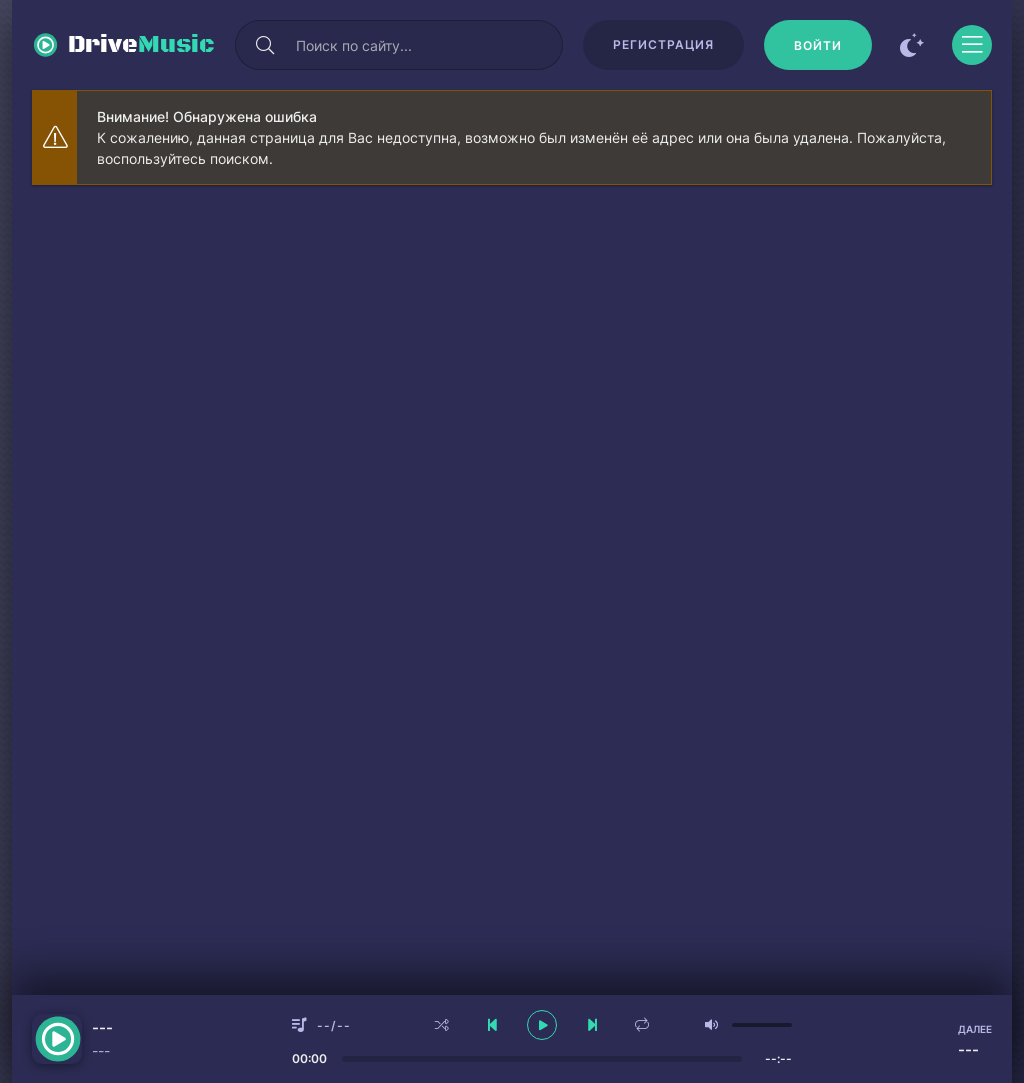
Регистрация (663, 44)
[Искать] (265, 45)
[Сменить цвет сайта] (912, 45)
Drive (141, 45)
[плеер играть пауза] (542, 1025)
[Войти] (818, 45)
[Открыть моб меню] (972, 45)
